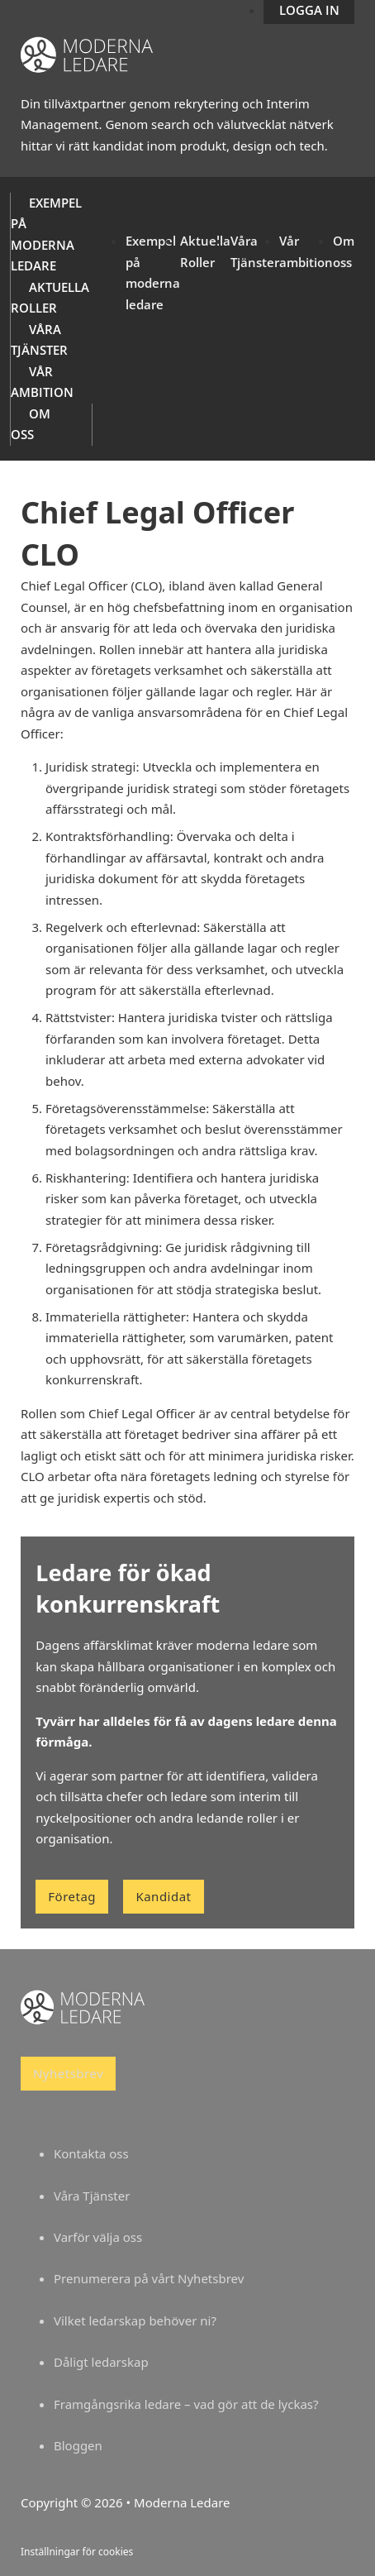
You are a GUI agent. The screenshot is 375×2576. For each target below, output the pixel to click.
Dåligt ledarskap (101, 2362)
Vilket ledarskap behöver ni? (135, 2320)
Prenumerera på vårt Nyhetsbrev (149, 2278)
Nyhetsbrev (68, 2073)
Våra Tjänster (92, 2195)
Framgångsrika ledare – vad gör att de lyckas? (186, 2404)
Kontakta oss (91, 2153)
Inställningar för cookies (77, 2552)
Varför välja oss (98, 2237)
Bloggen (78, 2445)
